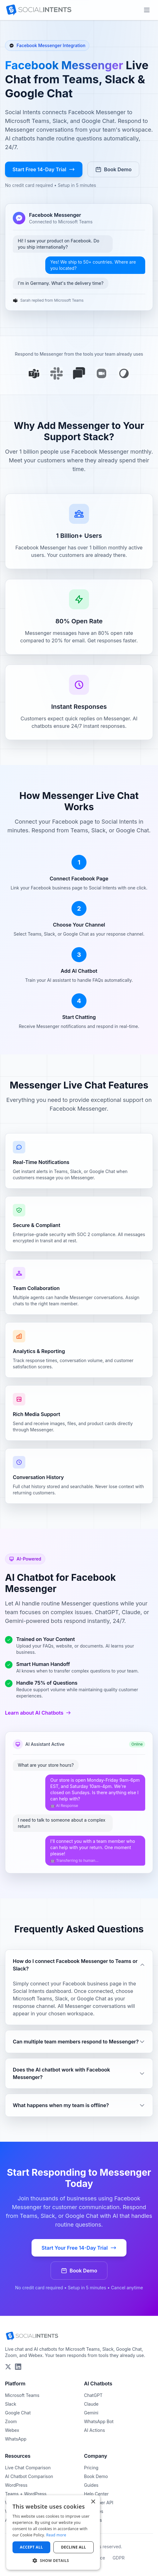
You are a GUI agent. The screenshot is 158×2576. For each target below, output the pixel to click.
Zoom (11, 2421)
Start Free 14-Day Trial (43, 169)
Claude (91, 2404)
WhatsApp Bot (99, 2421)
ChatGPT (93, 2395)
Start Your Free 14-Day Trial (79, 2248)
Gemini (91, 2412)
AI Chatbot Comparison (29, 2476)
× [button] (93, 2502)
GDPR (118, 2557)
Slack (10, 2404)
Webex (12, 2430)
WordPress (16, 2485)
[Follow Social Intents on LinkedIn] (18, 2367)
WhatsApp (16, 2439)
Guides (91, 2485)
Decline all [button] (73, 2547)
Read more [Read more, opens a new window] (56, 2535)
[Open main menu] (147, 10)
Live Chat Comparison (28, 2467)
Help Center (96, 2493)
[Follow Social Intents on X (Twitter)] (8, 2367)
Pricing (91, 2467)
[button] (53, 2560)
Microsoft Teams (22, 2395)
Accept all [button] (31, 2547)
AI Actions (94, 2430)
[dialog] (53, 2532)
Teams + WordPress (26, 2493)
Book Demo (113, 169)
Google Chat (18, 2412)
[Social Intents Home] (38, 10)
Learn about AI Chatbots (38, 1713)
